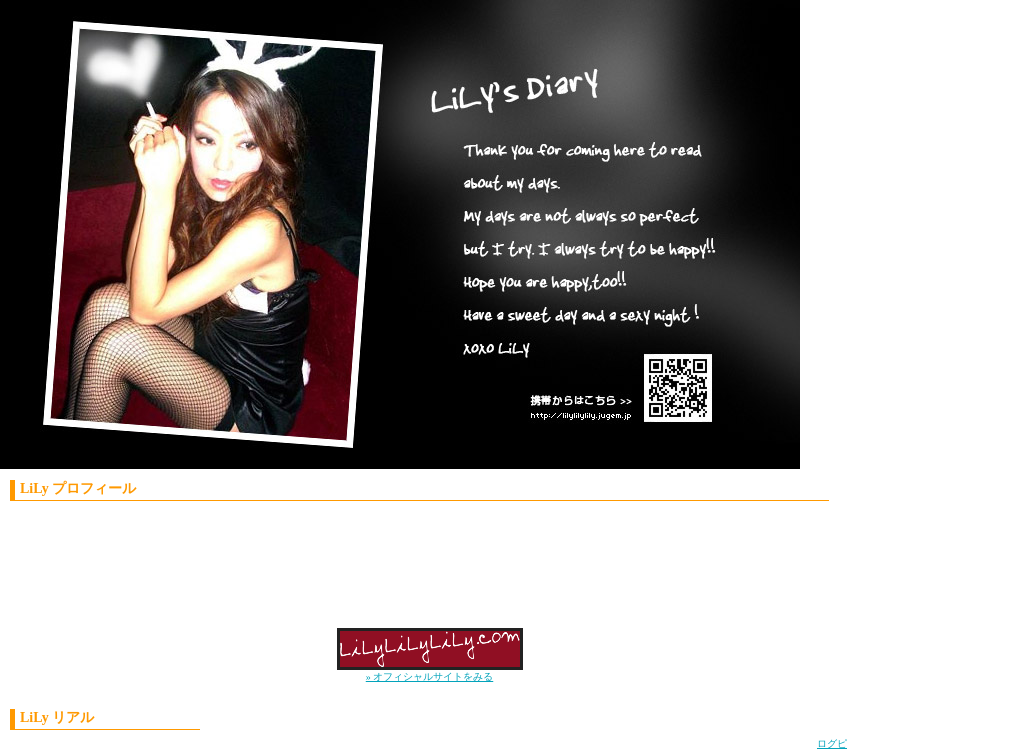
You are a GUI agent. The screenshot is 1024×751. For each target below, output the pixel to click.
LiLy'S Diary (385, 240)
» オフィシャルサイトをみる (430, 676)
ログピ (832, 743)
